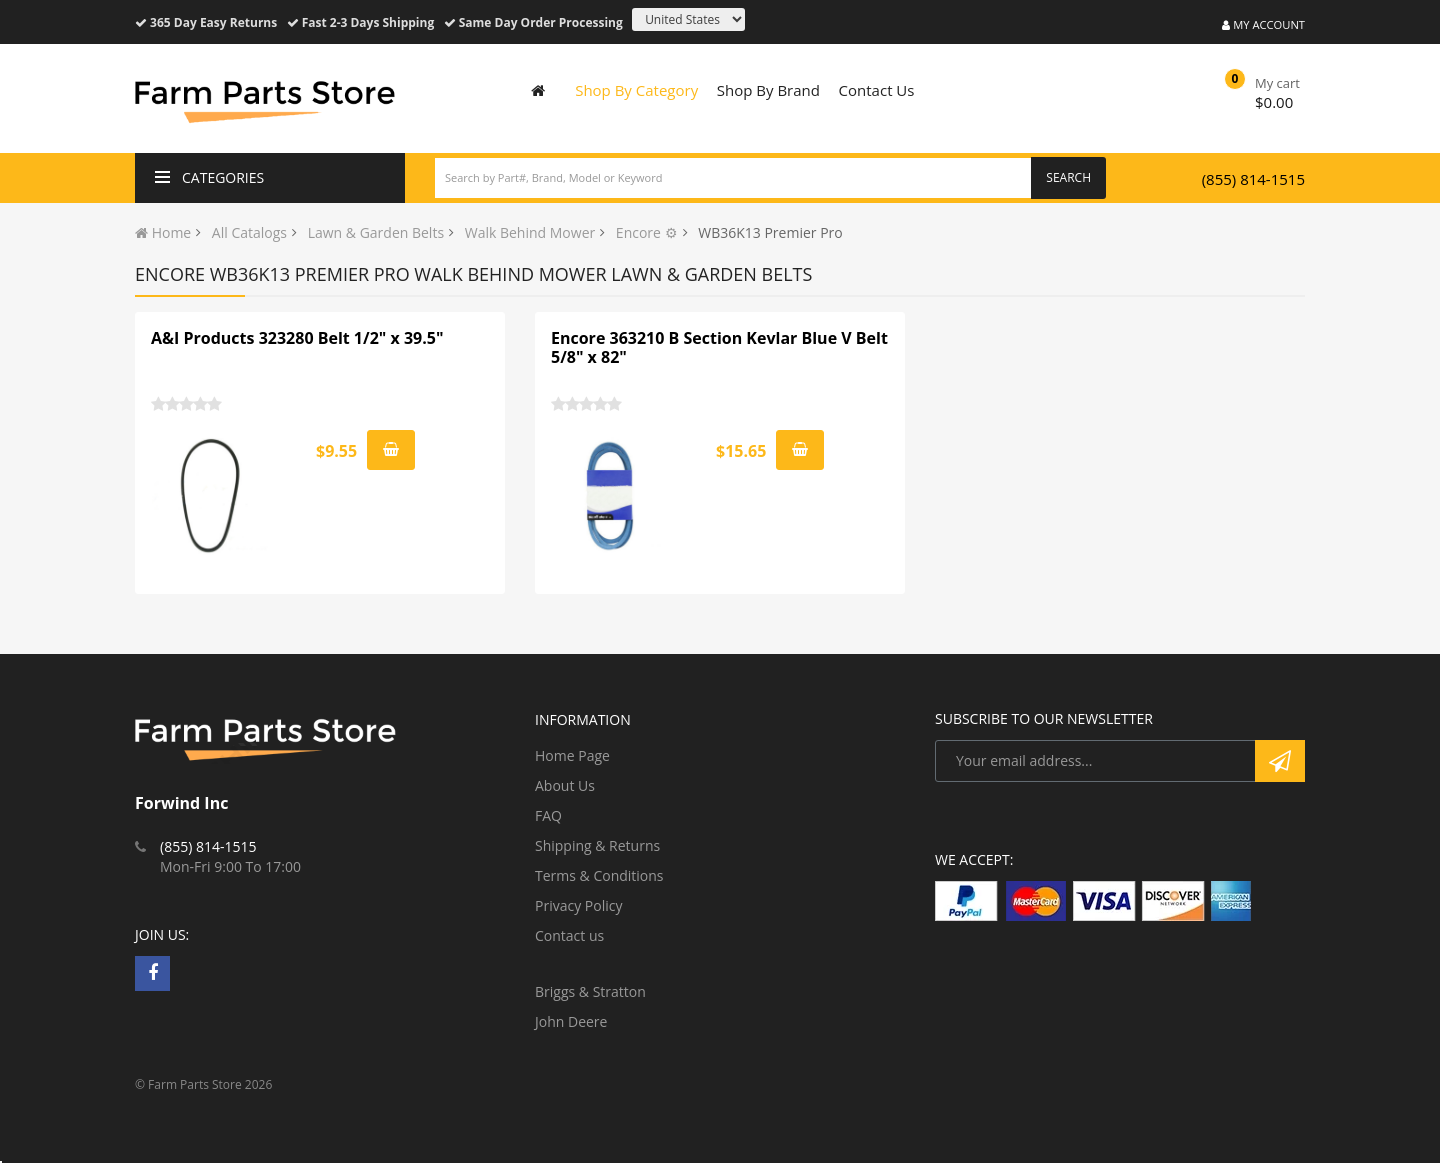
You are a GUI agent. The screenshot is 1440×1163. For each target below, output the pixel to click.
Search (1068, 177)
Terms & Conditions (599, 875)
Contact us (569, 935)
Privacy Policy (578, 905)
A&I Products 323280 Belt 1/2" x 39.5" (297, 338)
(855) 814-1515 (1253, 179)
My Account (1263, 24)
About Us (565, 785)
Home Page (572, 755)
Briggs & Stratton (590, 991)
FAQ (548, 815)
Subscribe (1280, 761)
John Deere (571, 1021)
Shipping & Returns (597, 845)
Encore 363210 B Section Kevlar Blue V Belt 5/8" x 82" (719, 348)
